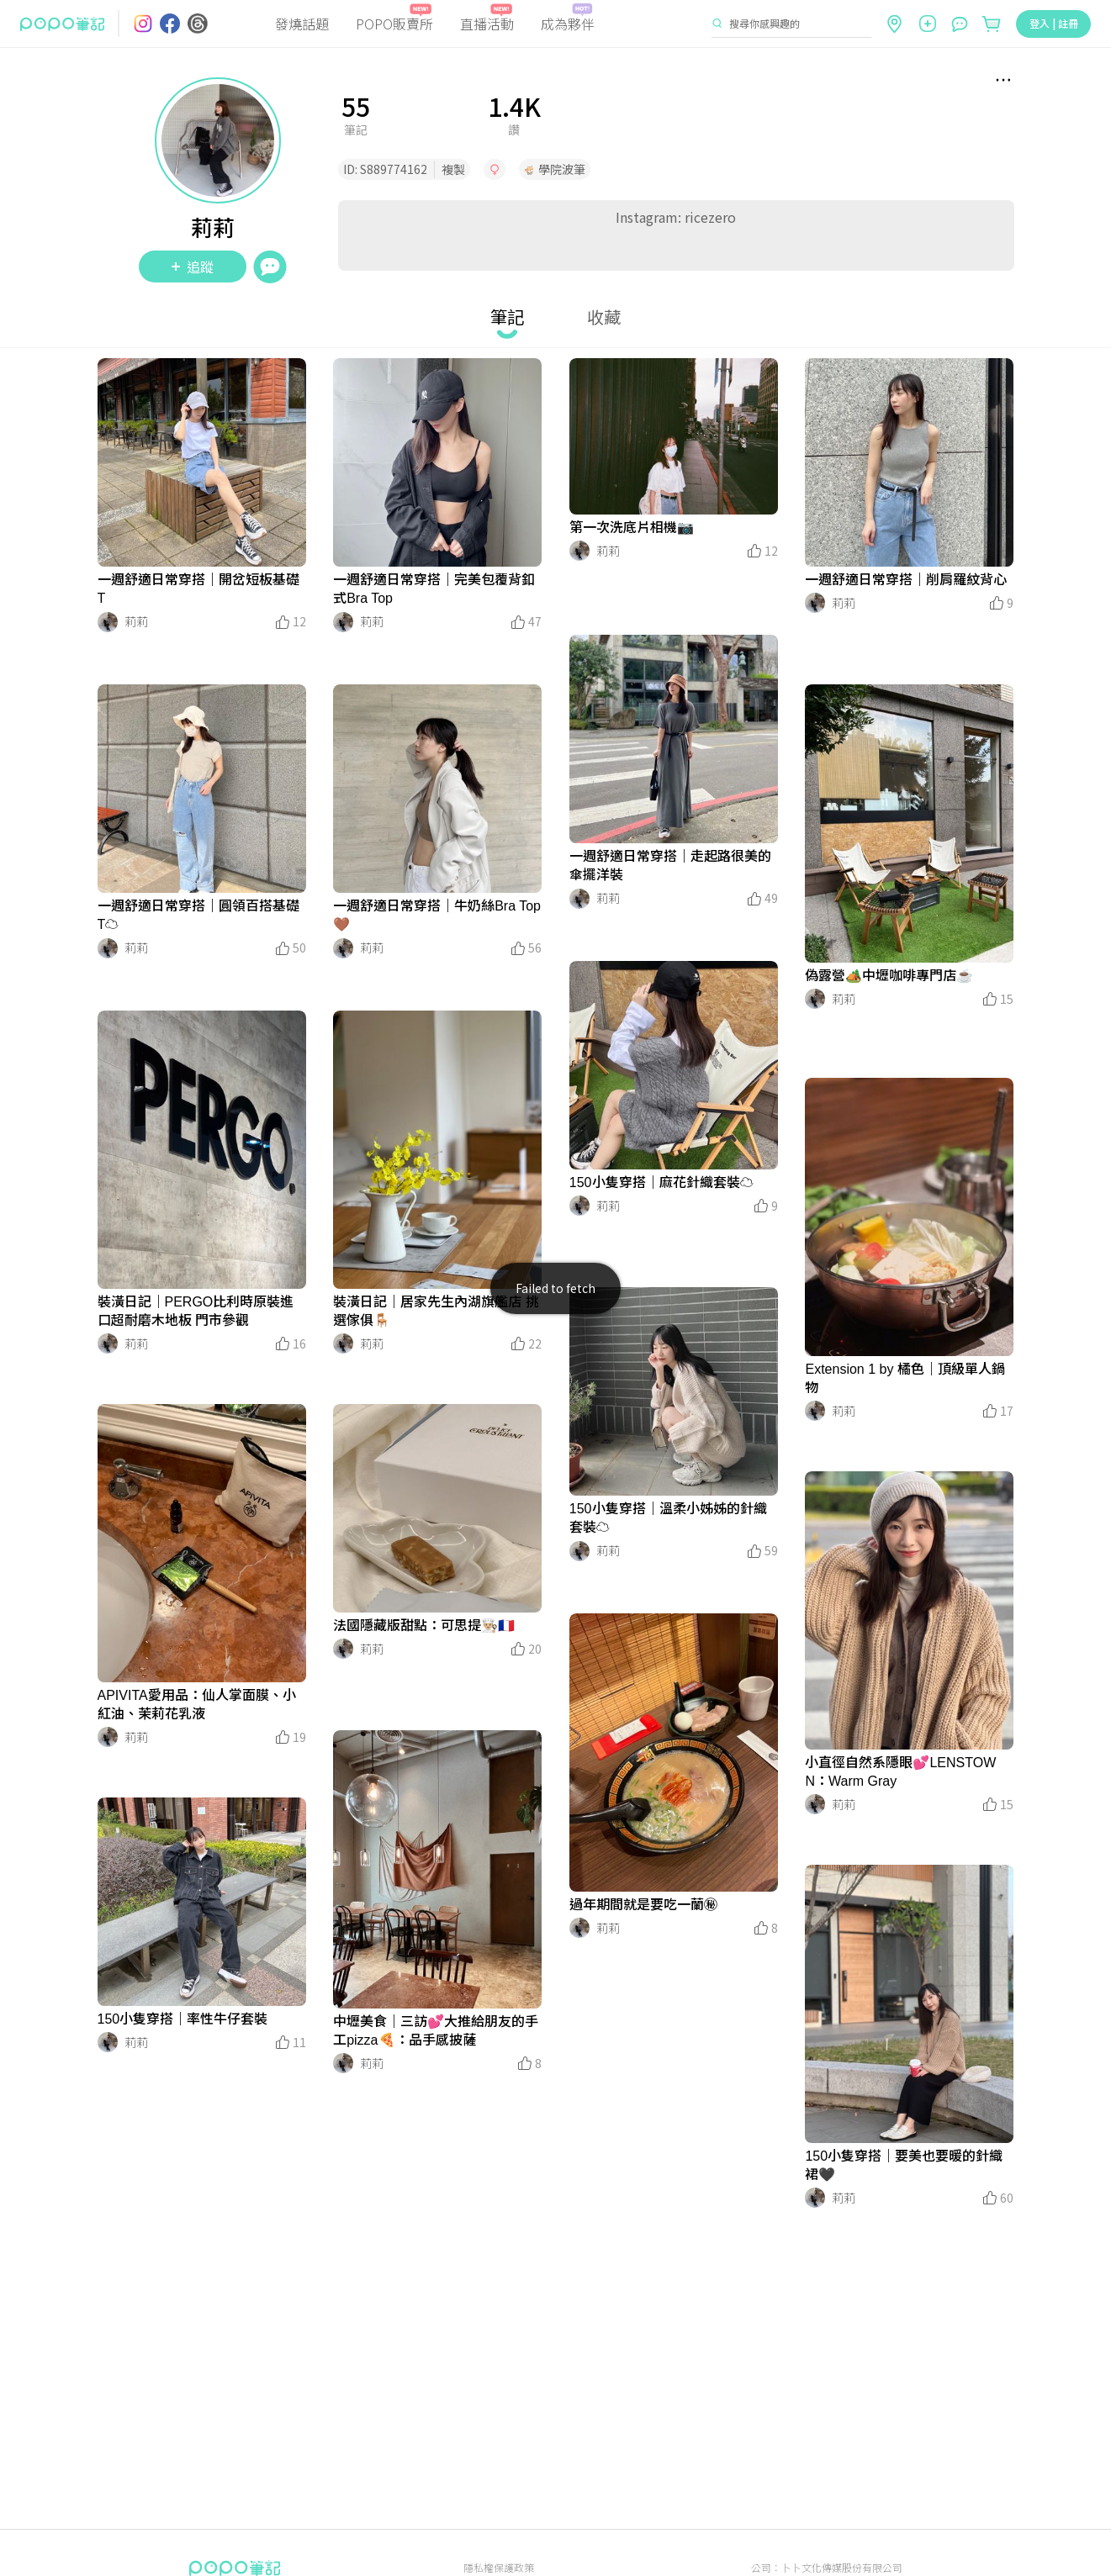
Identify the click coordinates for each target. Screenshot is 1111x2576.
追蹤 (193, 266)
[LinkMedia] (202, 462)
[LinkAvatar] (108, 622)
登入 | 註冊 (1053, 23)
